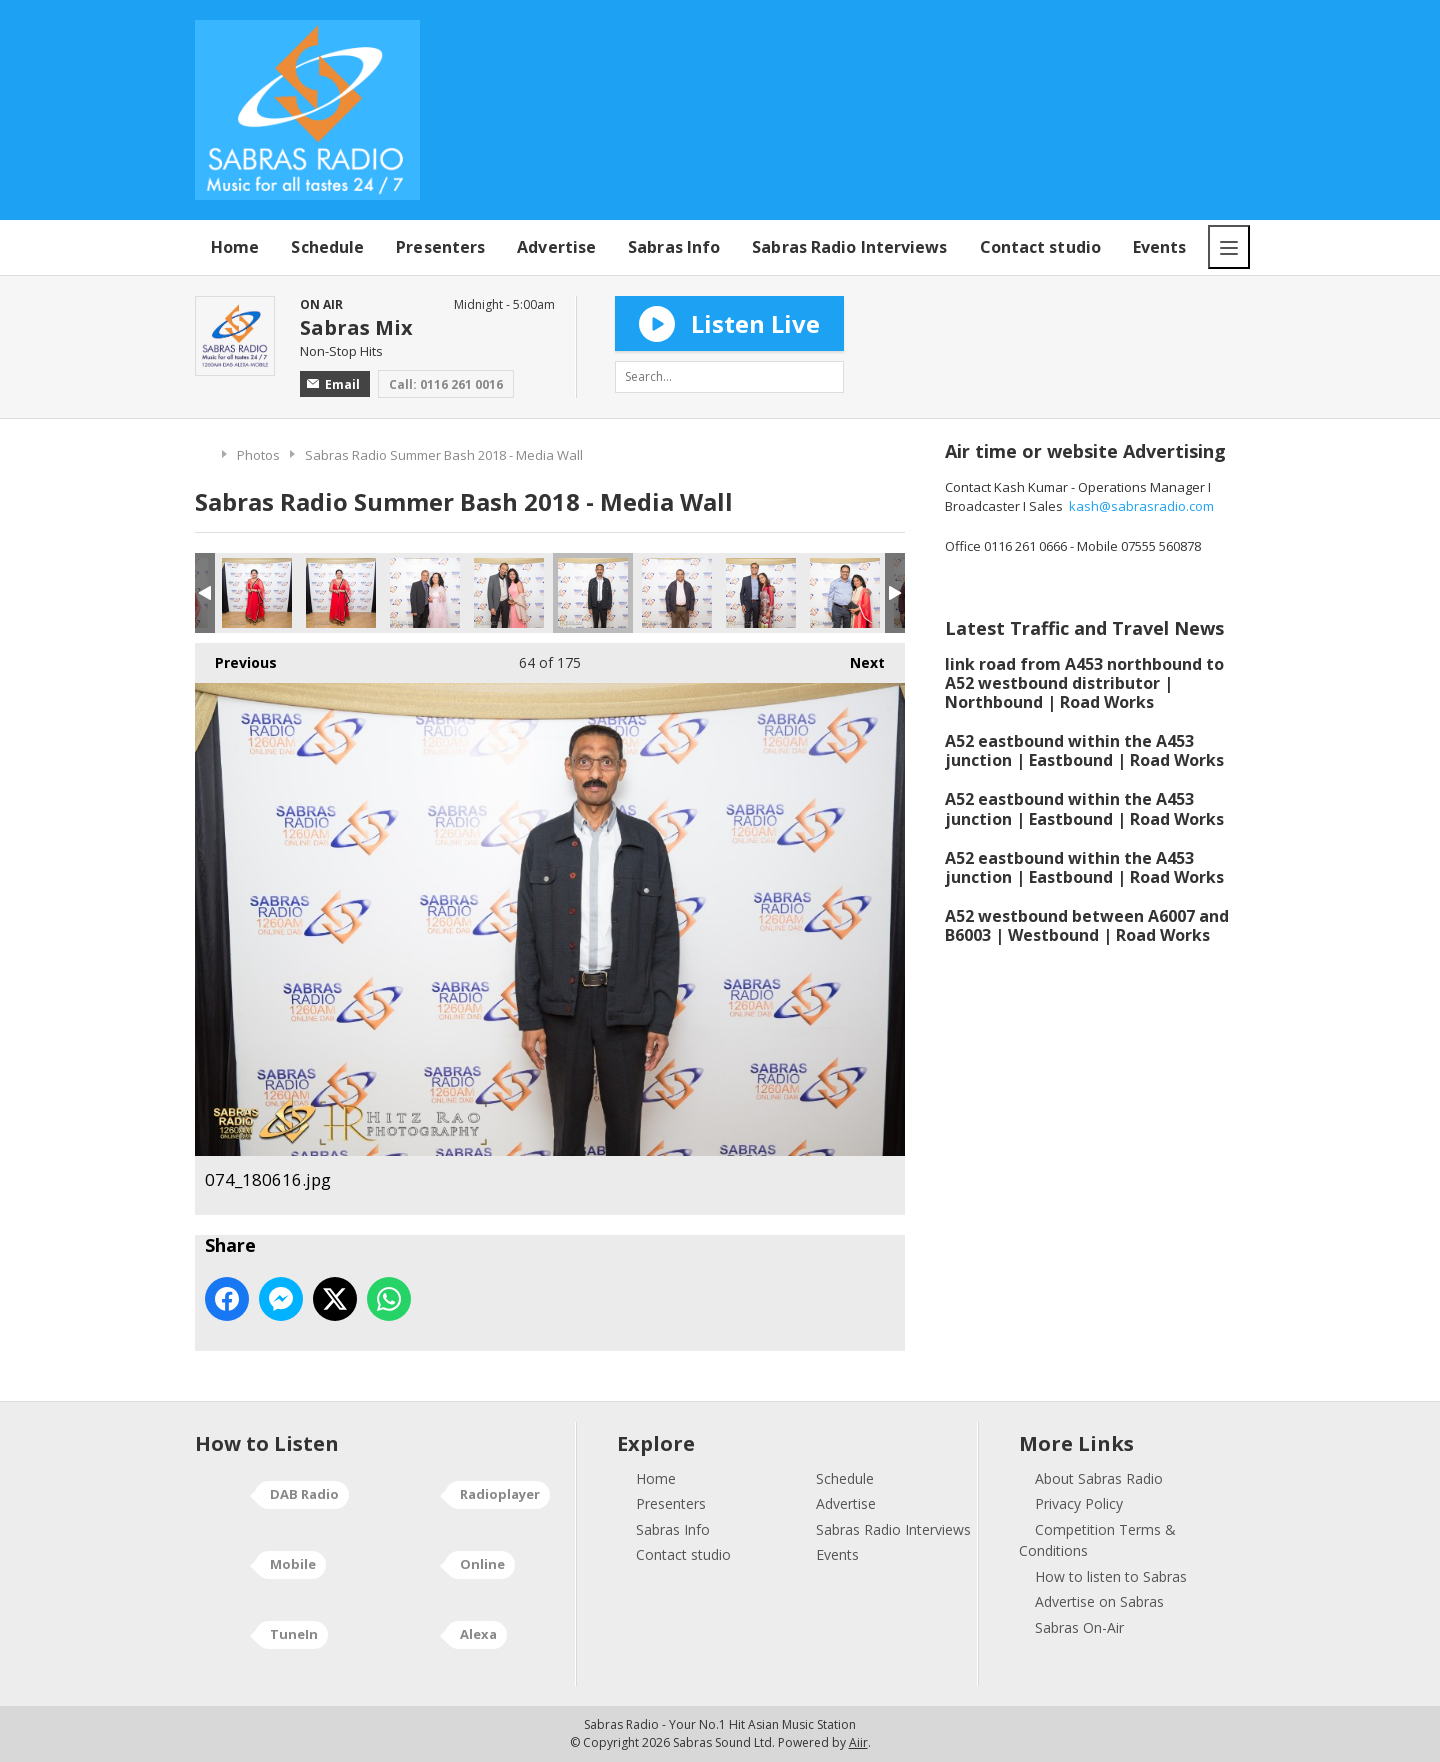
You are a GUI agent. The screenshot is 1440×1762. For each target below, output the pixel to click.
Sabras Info (674, 247)
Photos (258, 455)
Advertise (556, 247)
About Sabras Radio (1099, 1478)
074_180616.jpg (593, 593)
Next (857, 657)
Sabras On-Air (1079, 1627)
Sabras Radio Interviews (849, 247)
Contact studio (1040, 247)
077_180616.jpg (845, 593)
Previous (236, 657)
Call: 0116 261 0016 (446, 384)
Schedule (327, 247)
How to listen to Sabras (1111, 1576)
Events (1160, 247)
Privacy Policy (1079, 1503)
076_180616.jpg (761, 593)
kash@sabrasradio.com (1141, 506)
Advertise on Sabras (1099, 1601)
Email (333, 384)
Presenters (440, 247)
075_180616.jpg (677, 593)
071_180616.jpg (341, 593)
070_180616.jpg (257, 593)
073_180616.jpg (509, 593)
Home (235, 247)
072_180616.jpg (425, 593)
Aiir (858, 1742)
